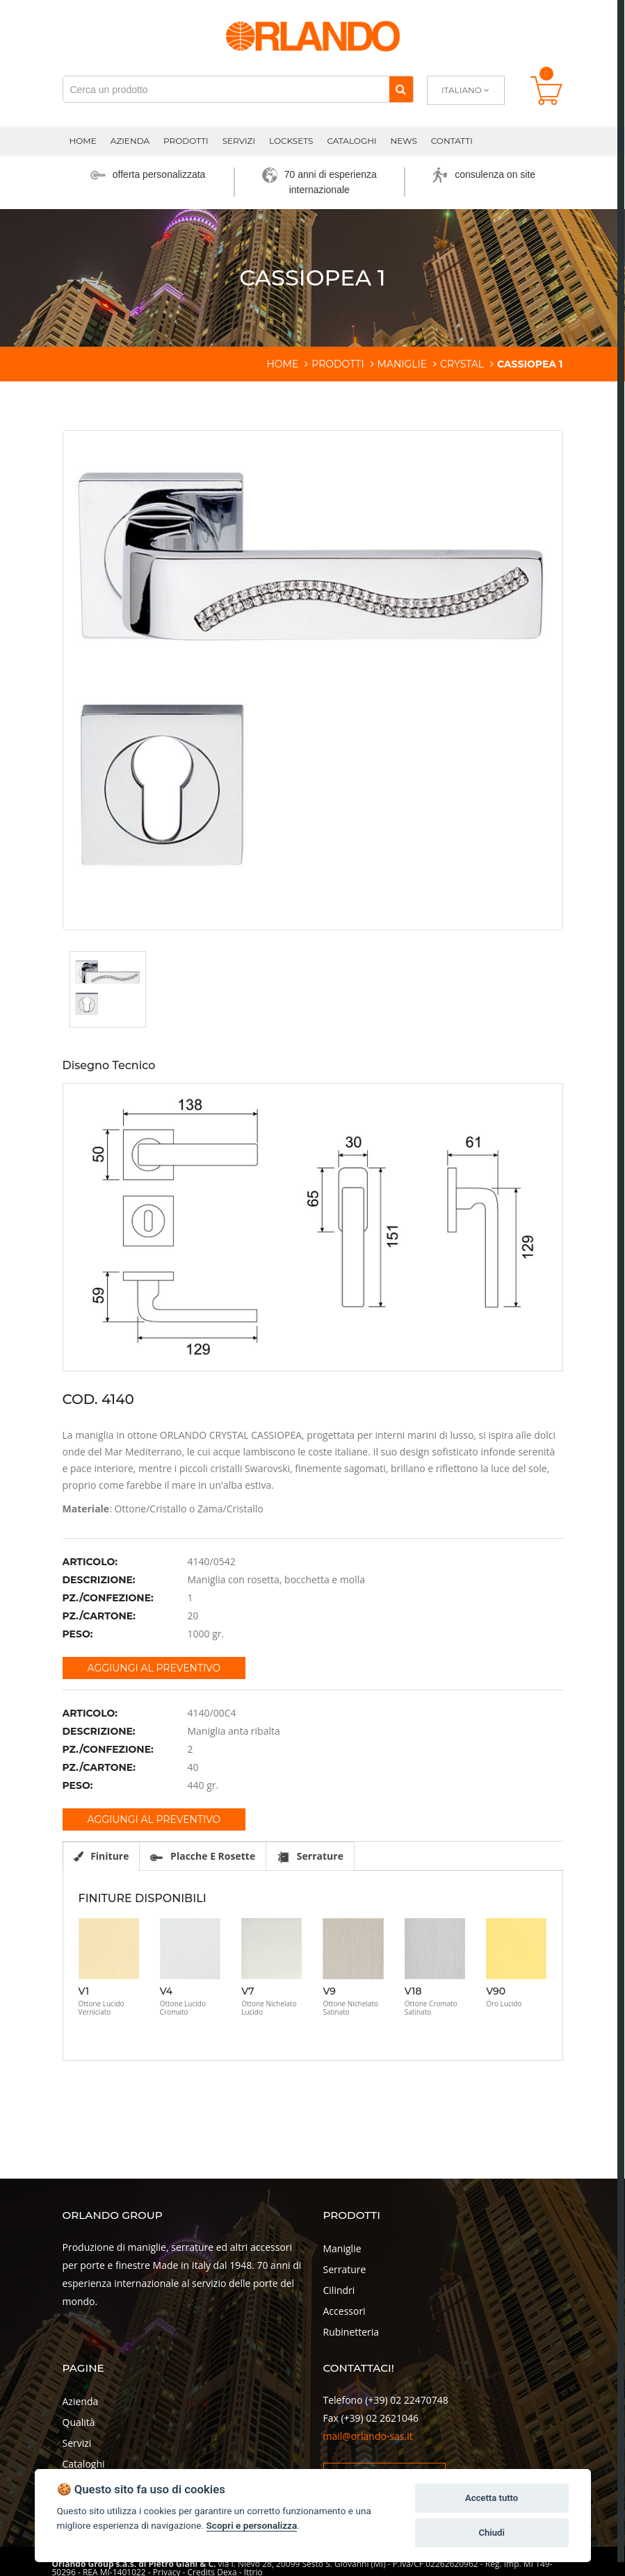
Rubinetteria (351, 2331)
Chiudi (491, 2532)
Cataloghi (351, 140)
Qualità (79, 2422)
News (404, 140)
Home (83, 140)
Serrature (344, 2269)
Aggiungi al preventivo (154, 1668)
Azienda (81, 2401)
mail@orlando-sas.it (368, 2436)
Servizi (238, 140)
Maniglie (342, 2248)
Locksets (291, 140)
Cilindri (339, 2290)
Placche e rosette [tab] (202, 1856)
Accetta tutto (491, 2498)
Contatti (452, 140)
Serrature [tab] (310, 1856)
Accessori (344, 2311)
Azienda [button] (130, 140)
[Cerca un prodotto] (226, 89)
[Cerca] (401, 89)
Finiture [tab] (101, 1856)
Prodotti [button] (186, 140)
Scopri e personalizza (252, 2525)
